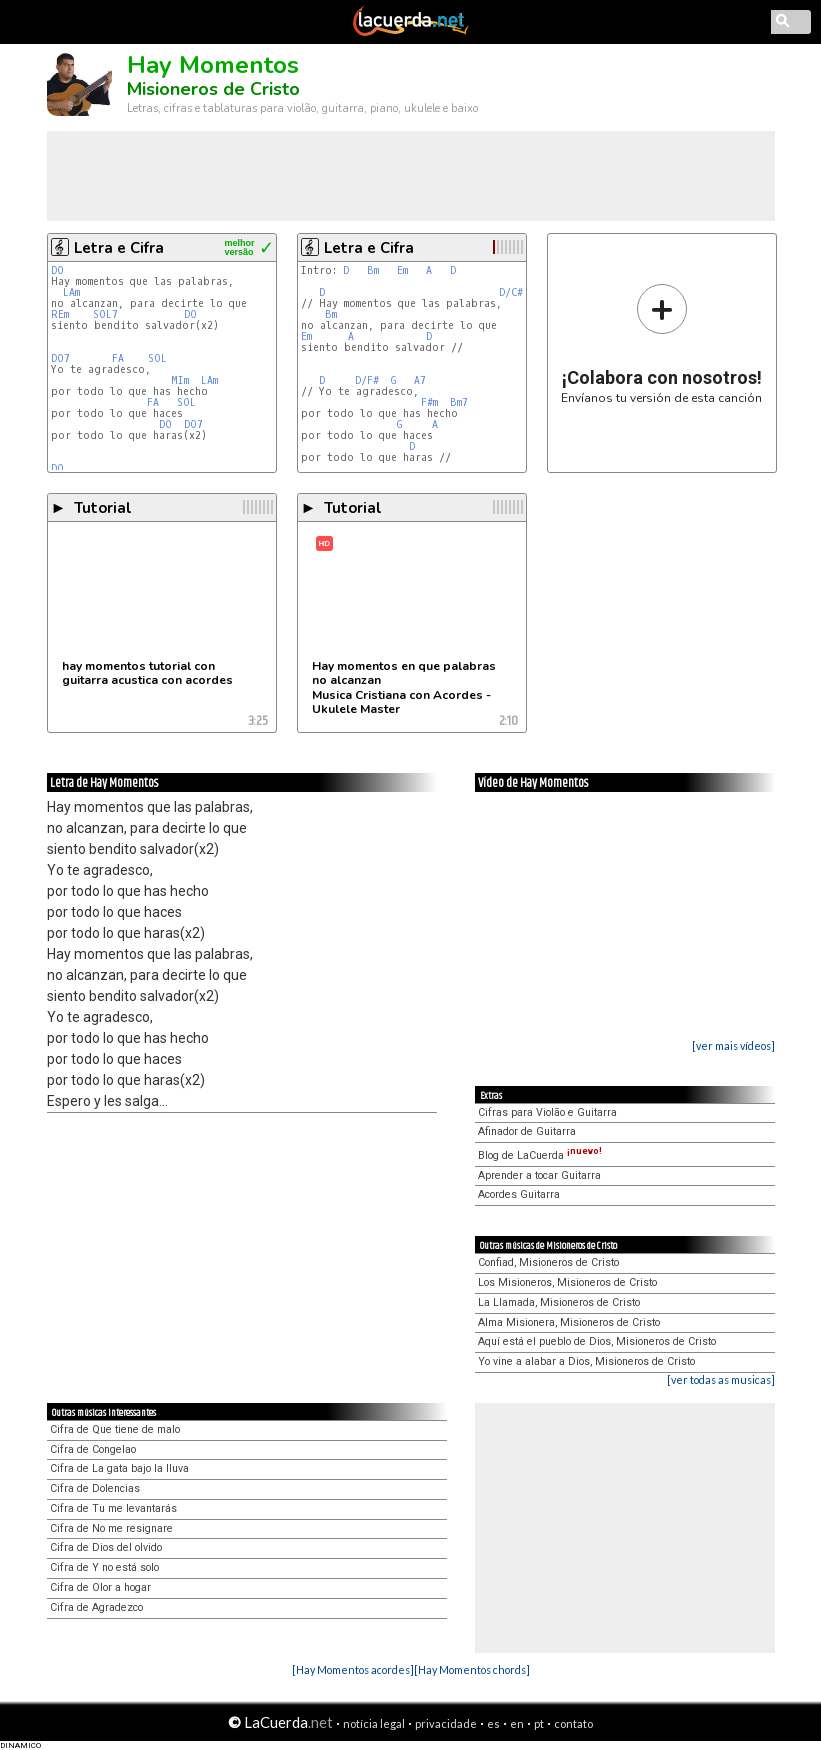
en (517, 1723)
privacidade (446, 1723)
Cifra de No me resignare (111, 1528)
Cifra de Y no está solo (104, 1567)
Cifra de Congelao (93, 1449)
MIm (180, 380)
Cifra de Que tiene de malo (115, 1429)
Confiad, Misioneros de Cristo (548, 1262)
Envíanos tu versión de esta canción (661, 343)
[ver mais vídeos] (733, 1045)
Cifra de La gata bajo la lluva (119, 1468)
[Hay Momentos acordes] (353, 1669)
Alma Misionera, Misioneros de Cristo (569, 1322)
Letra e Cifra (119, 248)
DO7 (60, 358)
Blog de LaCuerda (540, 1155)
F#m (429, 402)
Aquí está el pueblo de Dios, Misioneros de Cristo (597, 1341)
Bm (373, 270)
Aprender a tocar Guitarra (539, 1175)
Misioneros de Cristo (213, 89)
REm (60, 314)
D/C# (511, 292)
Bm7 (459, 402)
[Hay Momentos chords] (472, 1669)
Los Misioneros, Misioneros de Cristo (567, 1282)
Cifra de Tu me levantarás (113, 1508)
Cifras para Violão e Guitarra (547, 1112)
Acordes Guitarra (519, 1194)
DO (57, 270)
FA (118, 358)
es (493, 1723)
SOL (157, 358)
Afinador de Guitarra (527, 1131)
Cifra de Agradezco (96, 1607)
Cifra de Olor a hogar (100, 1587)
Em (402, 270)
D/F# (367, 380)
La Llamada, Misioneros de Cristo (559, 1302)
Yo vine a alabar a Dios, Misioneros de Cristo (586, 1361)
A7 (420, 380)
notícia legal (374, 1723)
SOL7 (105, 314)
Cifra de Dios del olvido (106, 1547)
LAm (71, 292)
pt (539, 1723)
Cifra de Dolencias (95, 1488)
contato (573, 1723)
